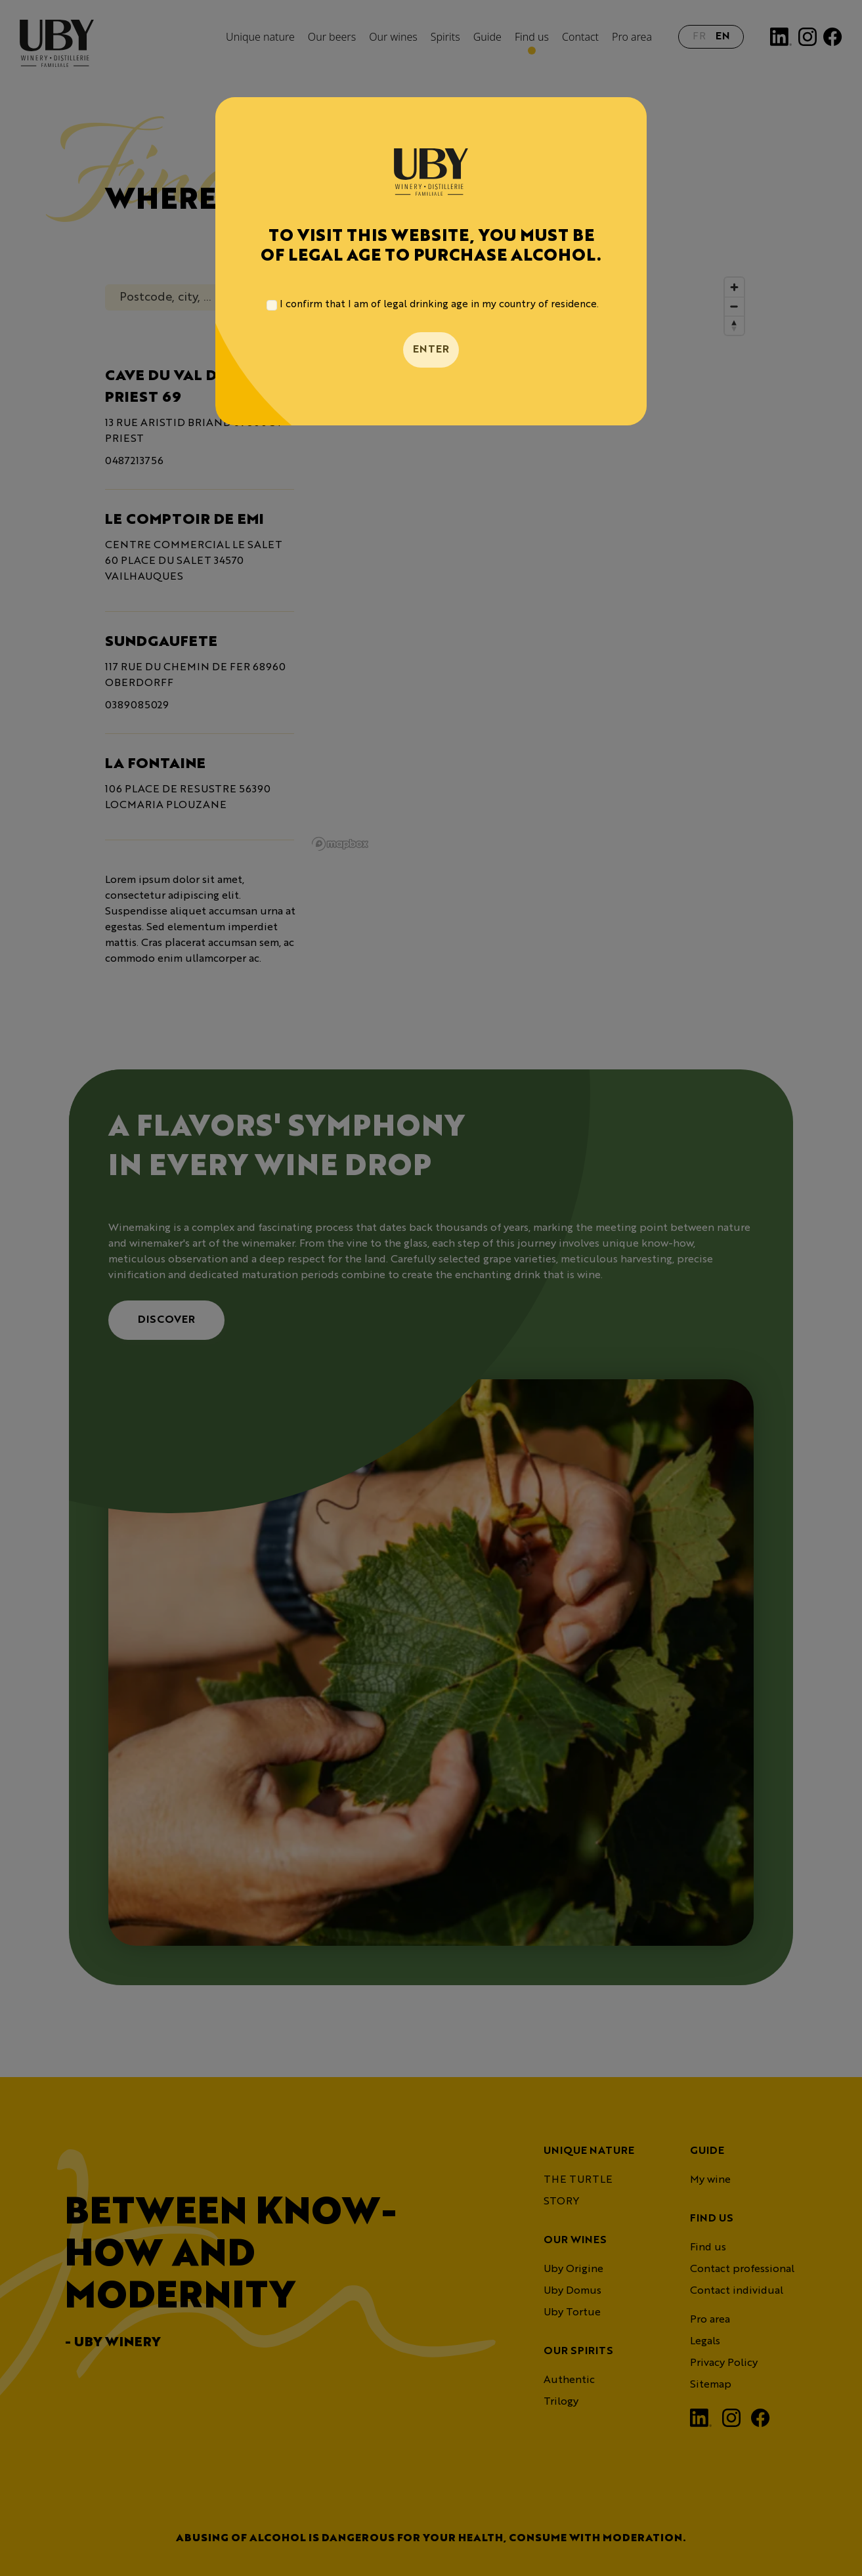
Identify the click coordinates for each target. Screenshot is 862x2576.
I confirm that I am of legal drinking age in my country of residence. (439, 305)
